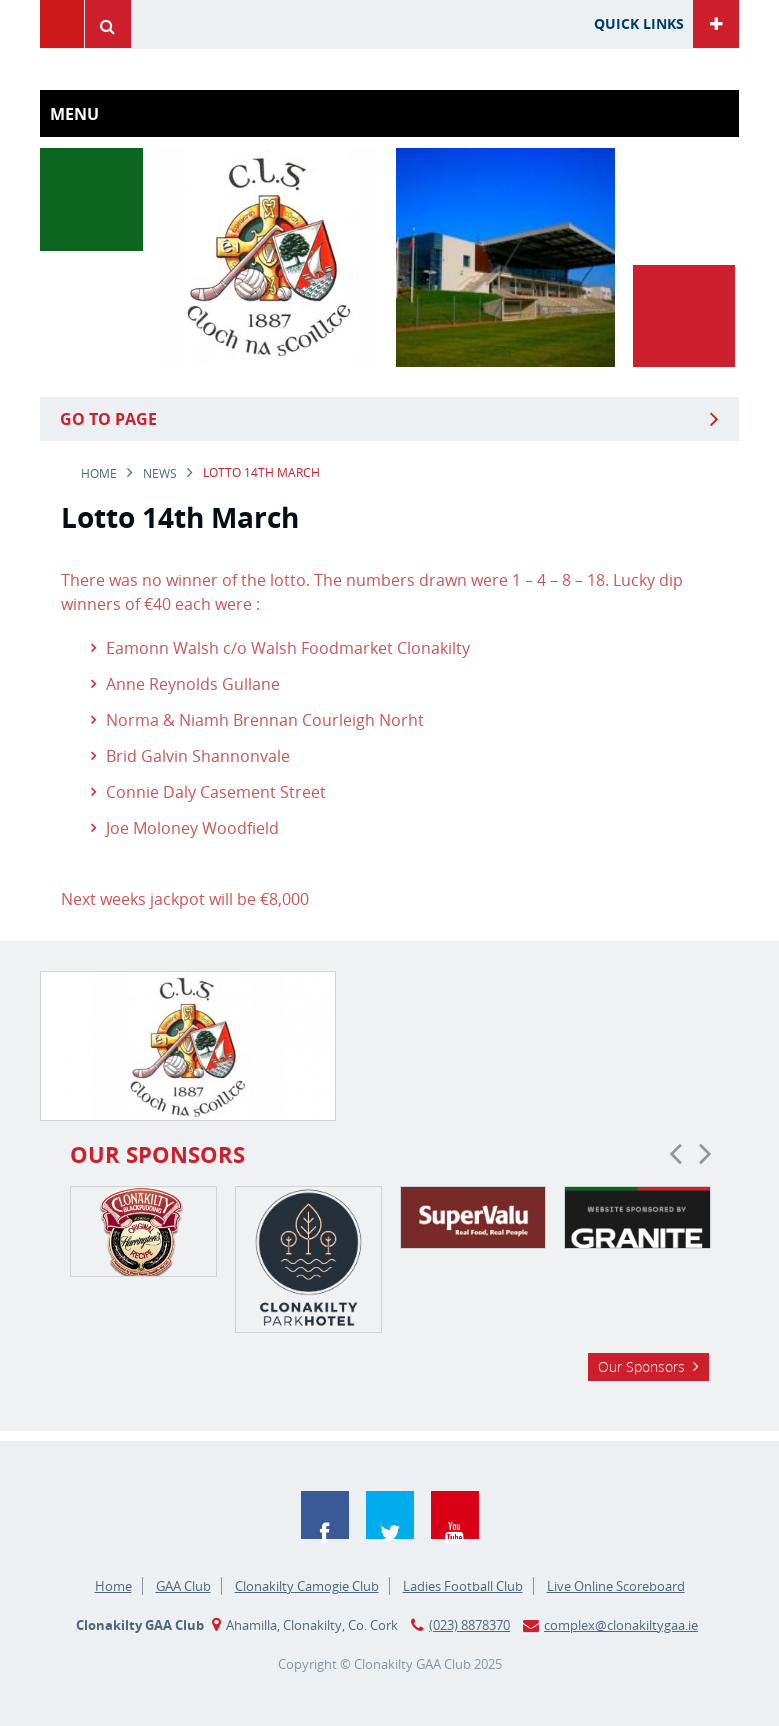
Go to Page (108, 419)
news (160, 473)
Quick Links (639, 23)
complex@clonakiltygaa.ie (621, 1625)
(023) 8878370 (469, 1625)
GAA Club (183, 1586)
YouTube (455, 1515)
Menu (62, 24)
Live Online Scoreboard (616, 1586)
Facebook (325, 1515)
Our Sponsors (641, 1366)
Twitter (390, 1515)
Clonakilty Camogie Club (307, 1586)
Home (99, 473)
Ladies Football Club (463, 1586)
